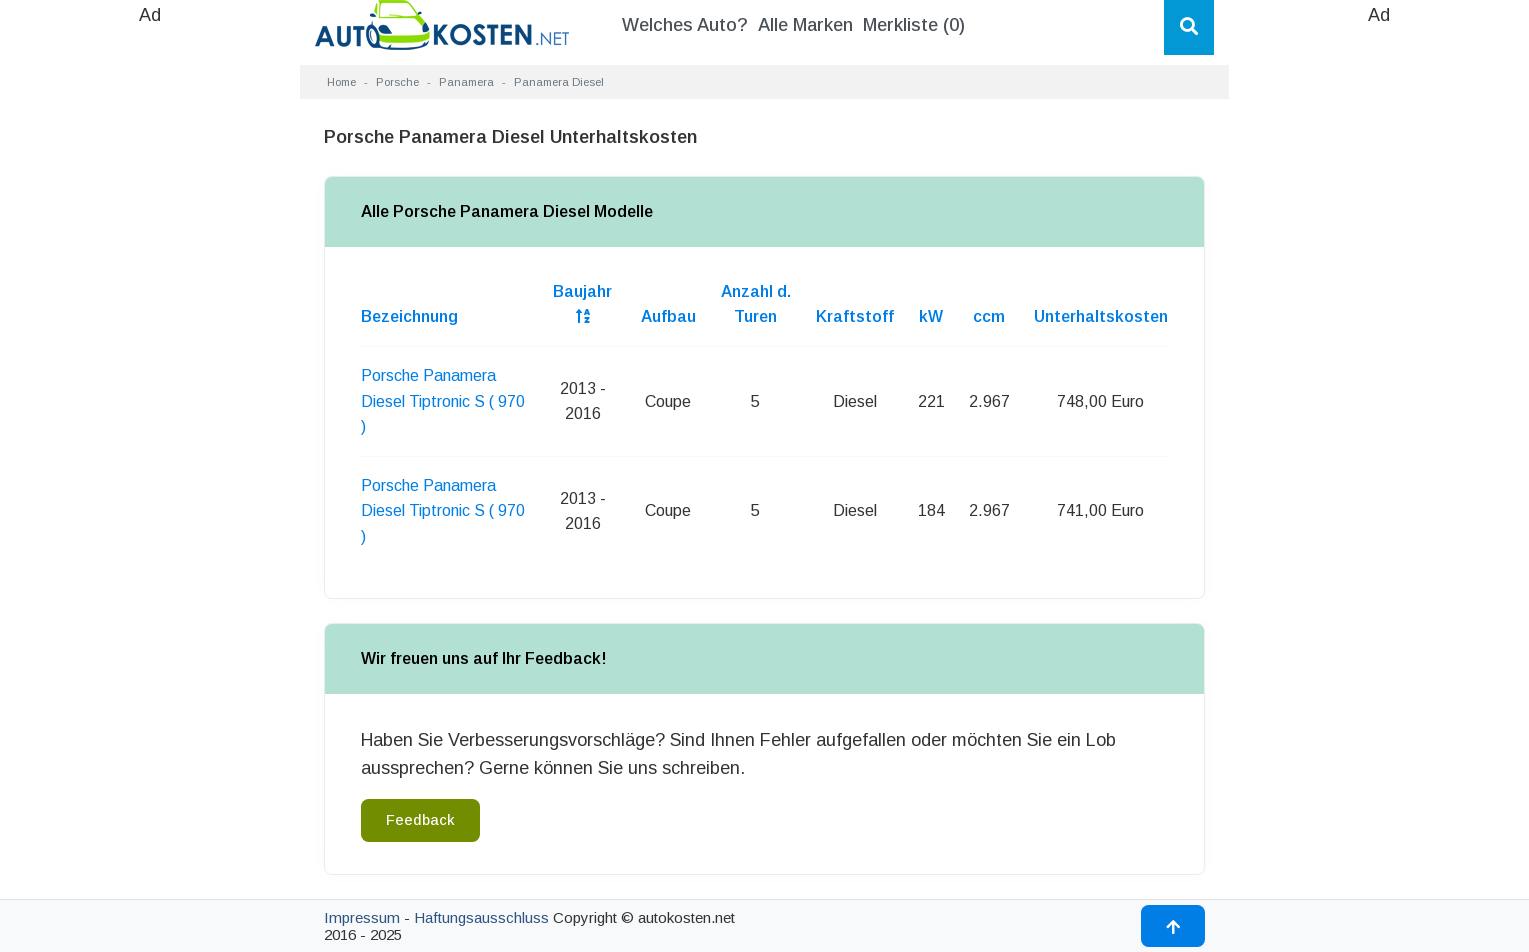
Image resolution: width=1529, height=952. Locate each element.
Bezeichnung (409, 316)
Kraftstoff (855, 316)
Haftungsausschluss (481, 917)
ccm (989, 316)
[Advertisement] (150, 330)
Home (341, 82)
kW (931, 316)
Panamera (466, 82)
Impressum (362, 917)
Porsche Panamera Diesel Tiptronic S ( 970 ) (443, 401)
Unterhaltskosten (1101, 316)
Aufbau (668, 316)
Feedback (420, 820)
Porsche (397, 82)
